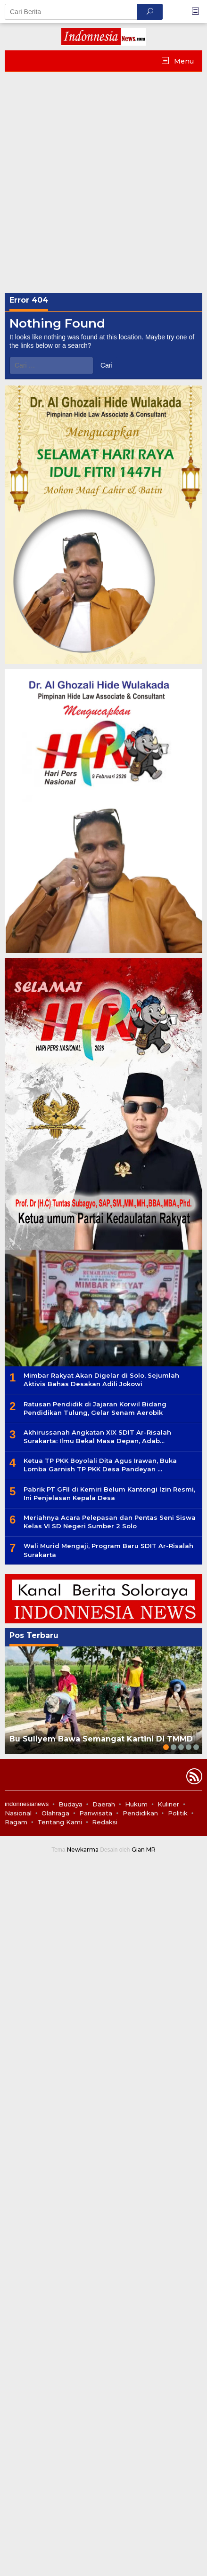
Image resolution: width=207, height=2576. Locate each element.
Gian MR (144, 1849)
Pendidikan (140, 1813)
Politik (178, 1813)
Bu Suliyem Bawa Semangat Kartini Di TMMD (101, 1738)
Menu (183, 61)
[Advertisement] (103, 180)
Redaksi (104, 1822)
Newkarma (83, 1849)
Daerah (103, 1804)
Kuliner (168, 1804)
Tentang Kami (59, 1822)
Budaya (70, 1804)
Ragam (16, 1822)
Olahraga (55, 1813)
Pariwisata (95, 1813)
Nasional (18, 1813)
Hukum (136, 1804)
